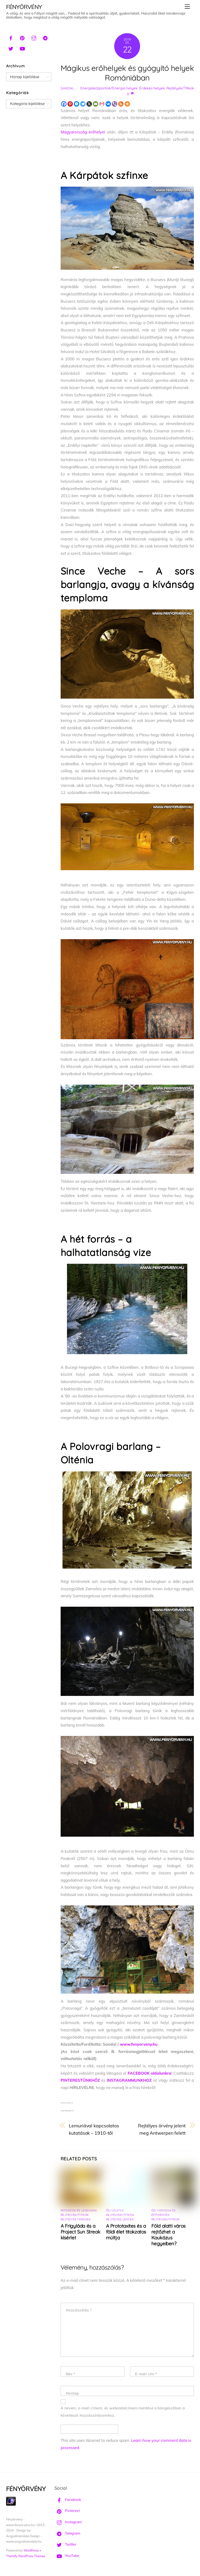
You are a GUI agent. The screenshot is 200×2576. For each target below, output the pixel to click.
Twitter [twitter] (65, 2544)
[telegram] (45, 37)
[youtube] (22, 48)
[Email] (95, 104)
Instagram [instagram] (68, 2522)
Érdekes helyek (152, 88)
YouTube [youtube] (67, 2555)
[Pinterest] (70, 104)
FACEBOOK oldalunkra (149, 2073)
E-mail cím (146, 2374)
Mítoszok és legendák (79, 2210)
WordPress (31, 2550)
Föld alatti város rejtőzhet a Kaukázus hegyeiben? (168, 2234)
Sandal (67, 88)
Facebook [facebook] (68, 2499)
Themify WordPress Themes (25, 2556)
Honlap (72, 2393)
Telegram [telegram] (67, 2533)
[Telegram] (83, 104)
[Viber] (114, 104)
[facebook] (11, 37)
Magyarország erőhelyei (83, 131)
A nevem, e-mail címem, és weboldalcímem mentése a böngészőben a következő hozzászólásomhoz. (123, 2412)
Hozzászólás (79, 2310)
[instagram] (34, 37)
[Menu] (187, 6)
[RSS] (121, 104)
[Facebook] (64, 104)
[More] (127, 104)
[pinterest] (22, 37)
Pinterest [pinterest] (67, 2510)
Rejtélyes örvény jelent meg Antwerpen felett (162, 2129)
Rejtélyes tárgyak (76, 2219)
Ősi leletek (115, 2210)
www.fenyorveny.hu (138, 2044)
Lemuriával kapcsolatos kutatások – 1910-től (94, 2129)
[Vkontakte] (108, 104)
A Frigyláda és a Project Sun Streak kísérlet (80, 2232)
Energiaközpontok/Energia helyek (108, 88)
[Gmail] (102, 104)
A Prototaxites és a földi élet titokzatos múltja (126, 2232)
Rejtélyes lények (120, 2219)
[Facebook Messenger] (76, 104)
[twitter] (11, 48)
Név (70, 2374)
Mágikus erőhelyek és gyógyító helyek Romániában (127, 72)
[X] (89, 104)
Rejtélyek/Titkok (180, 88)
